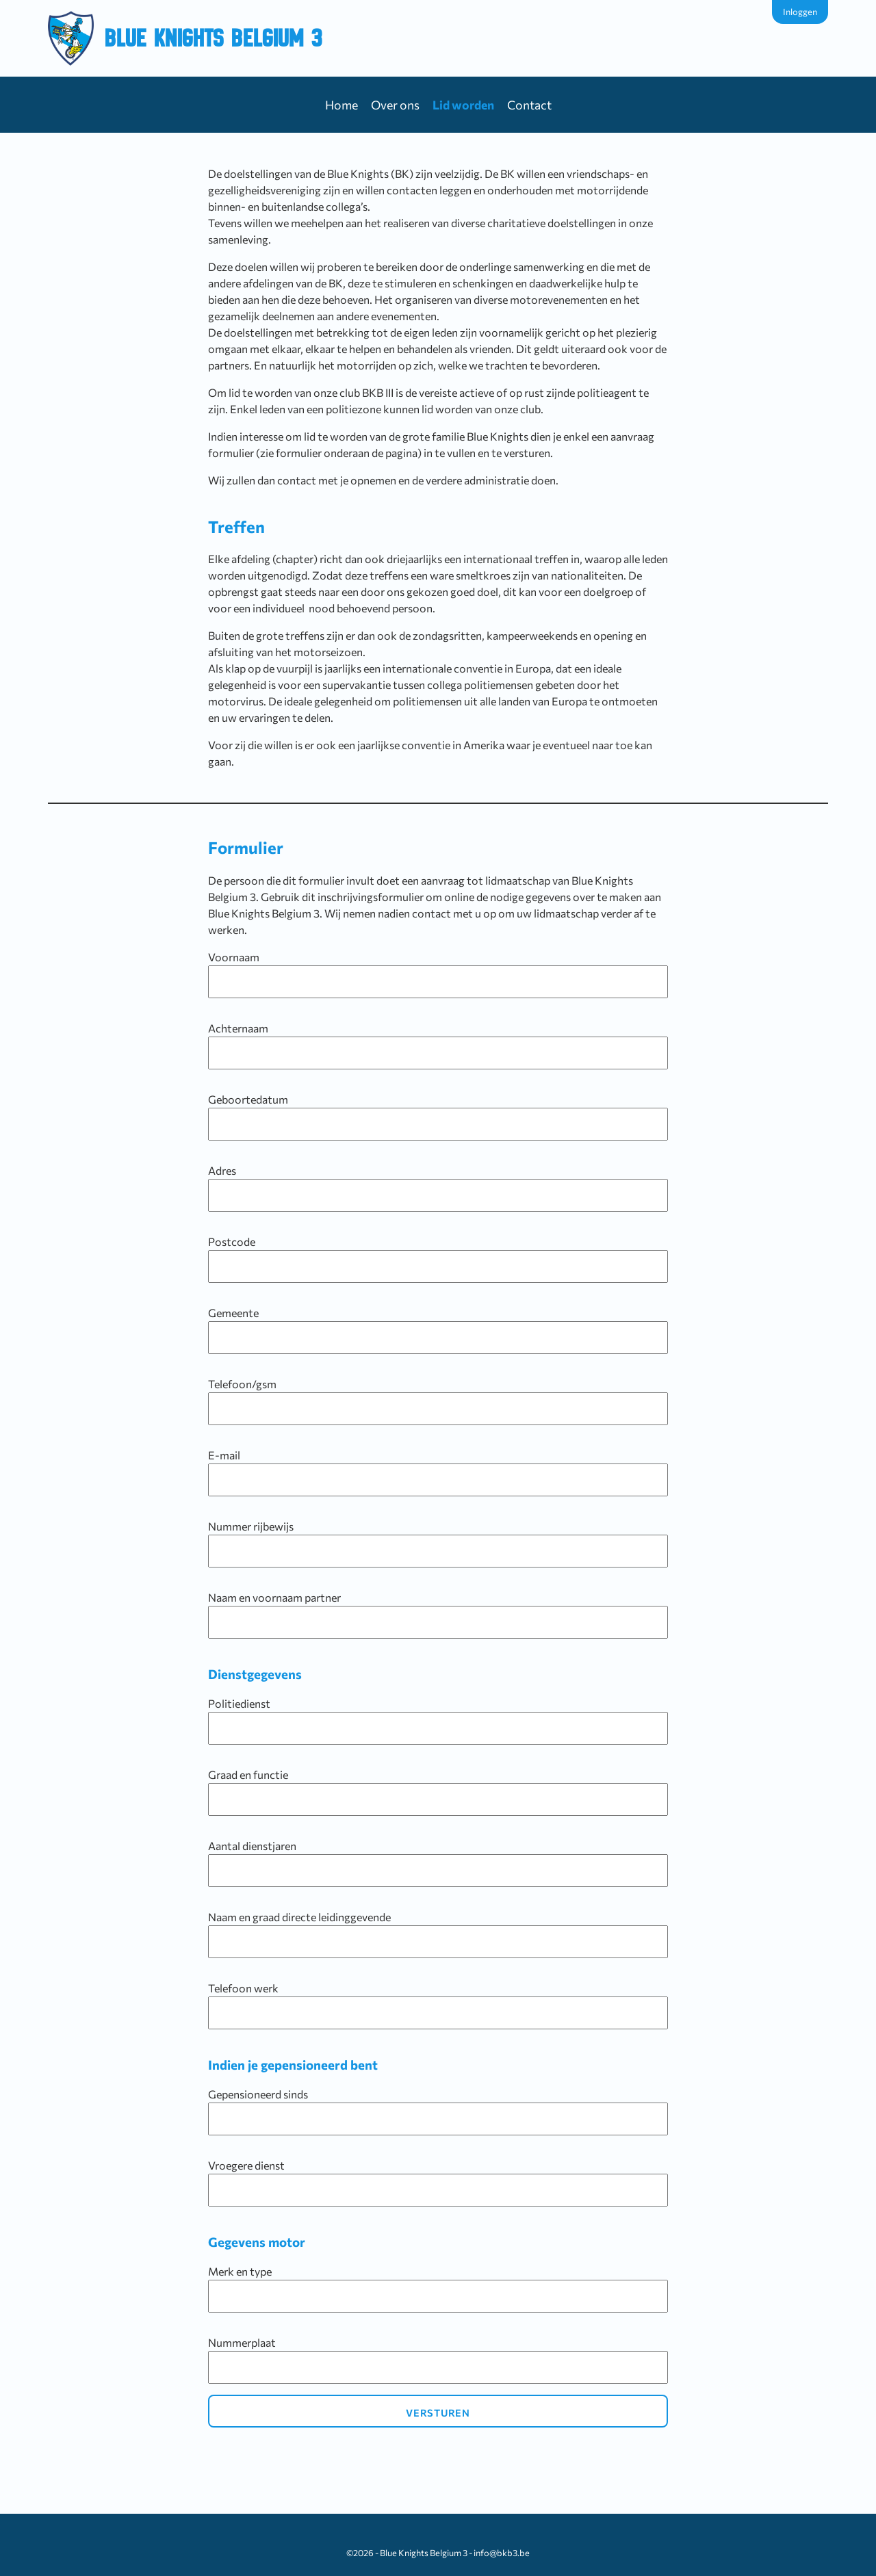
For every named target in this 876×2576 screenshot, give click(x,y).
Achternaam (438, 1045)
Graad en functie (438, 1792)
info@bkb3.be (502, 2552)
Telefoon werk (438, 2005)
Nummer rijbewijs (438, 1543)
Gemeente (438, 1330)
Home (341, 104)
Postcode (438, 1259)
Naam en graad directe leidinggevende (438, 1934)
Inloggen (800, 11)
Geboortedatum (438, 1117)
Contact (529, 104)
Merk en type (438, 2289)
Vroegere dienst (438, 2183)
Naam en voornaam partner (438, 1615)
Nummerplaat (438, 2360)
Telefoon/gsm (438, 1401)
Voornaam (438, 974)
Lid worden (463, 104)
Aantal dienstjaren (438, 1863)
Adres (438, 1188)
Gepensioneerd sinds (438, 2111)
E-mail (438, 1472)
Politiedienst (438, 1721)
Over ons (395, 104)
